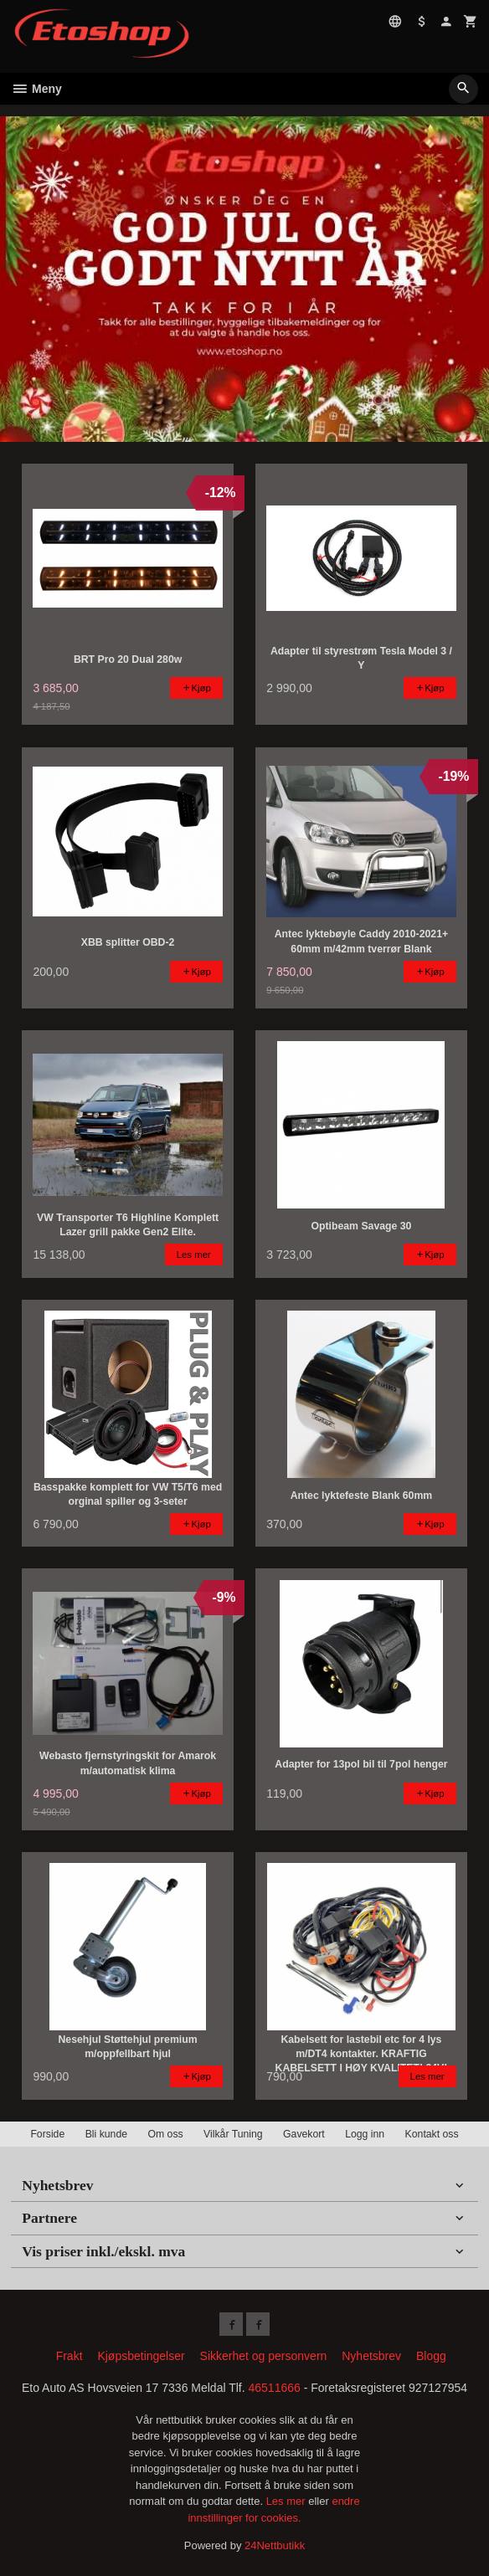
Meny (36, 88)
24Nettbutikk (274, 2545)
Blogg (431, 2356)
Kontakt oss (432, 2134)
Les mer (287, 2501)
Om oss (165, 2134)
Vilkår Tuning (233, 2134)
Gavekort (304, 2134)
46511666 (275, 2387)
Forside (47, 2134)
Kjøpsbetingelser (140, 2356)
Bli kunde (106, 2134)
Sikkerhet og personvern (263, 2356)
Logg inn (364, 2134)
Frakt (69, 2356)
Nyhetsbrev (371, 2356)
